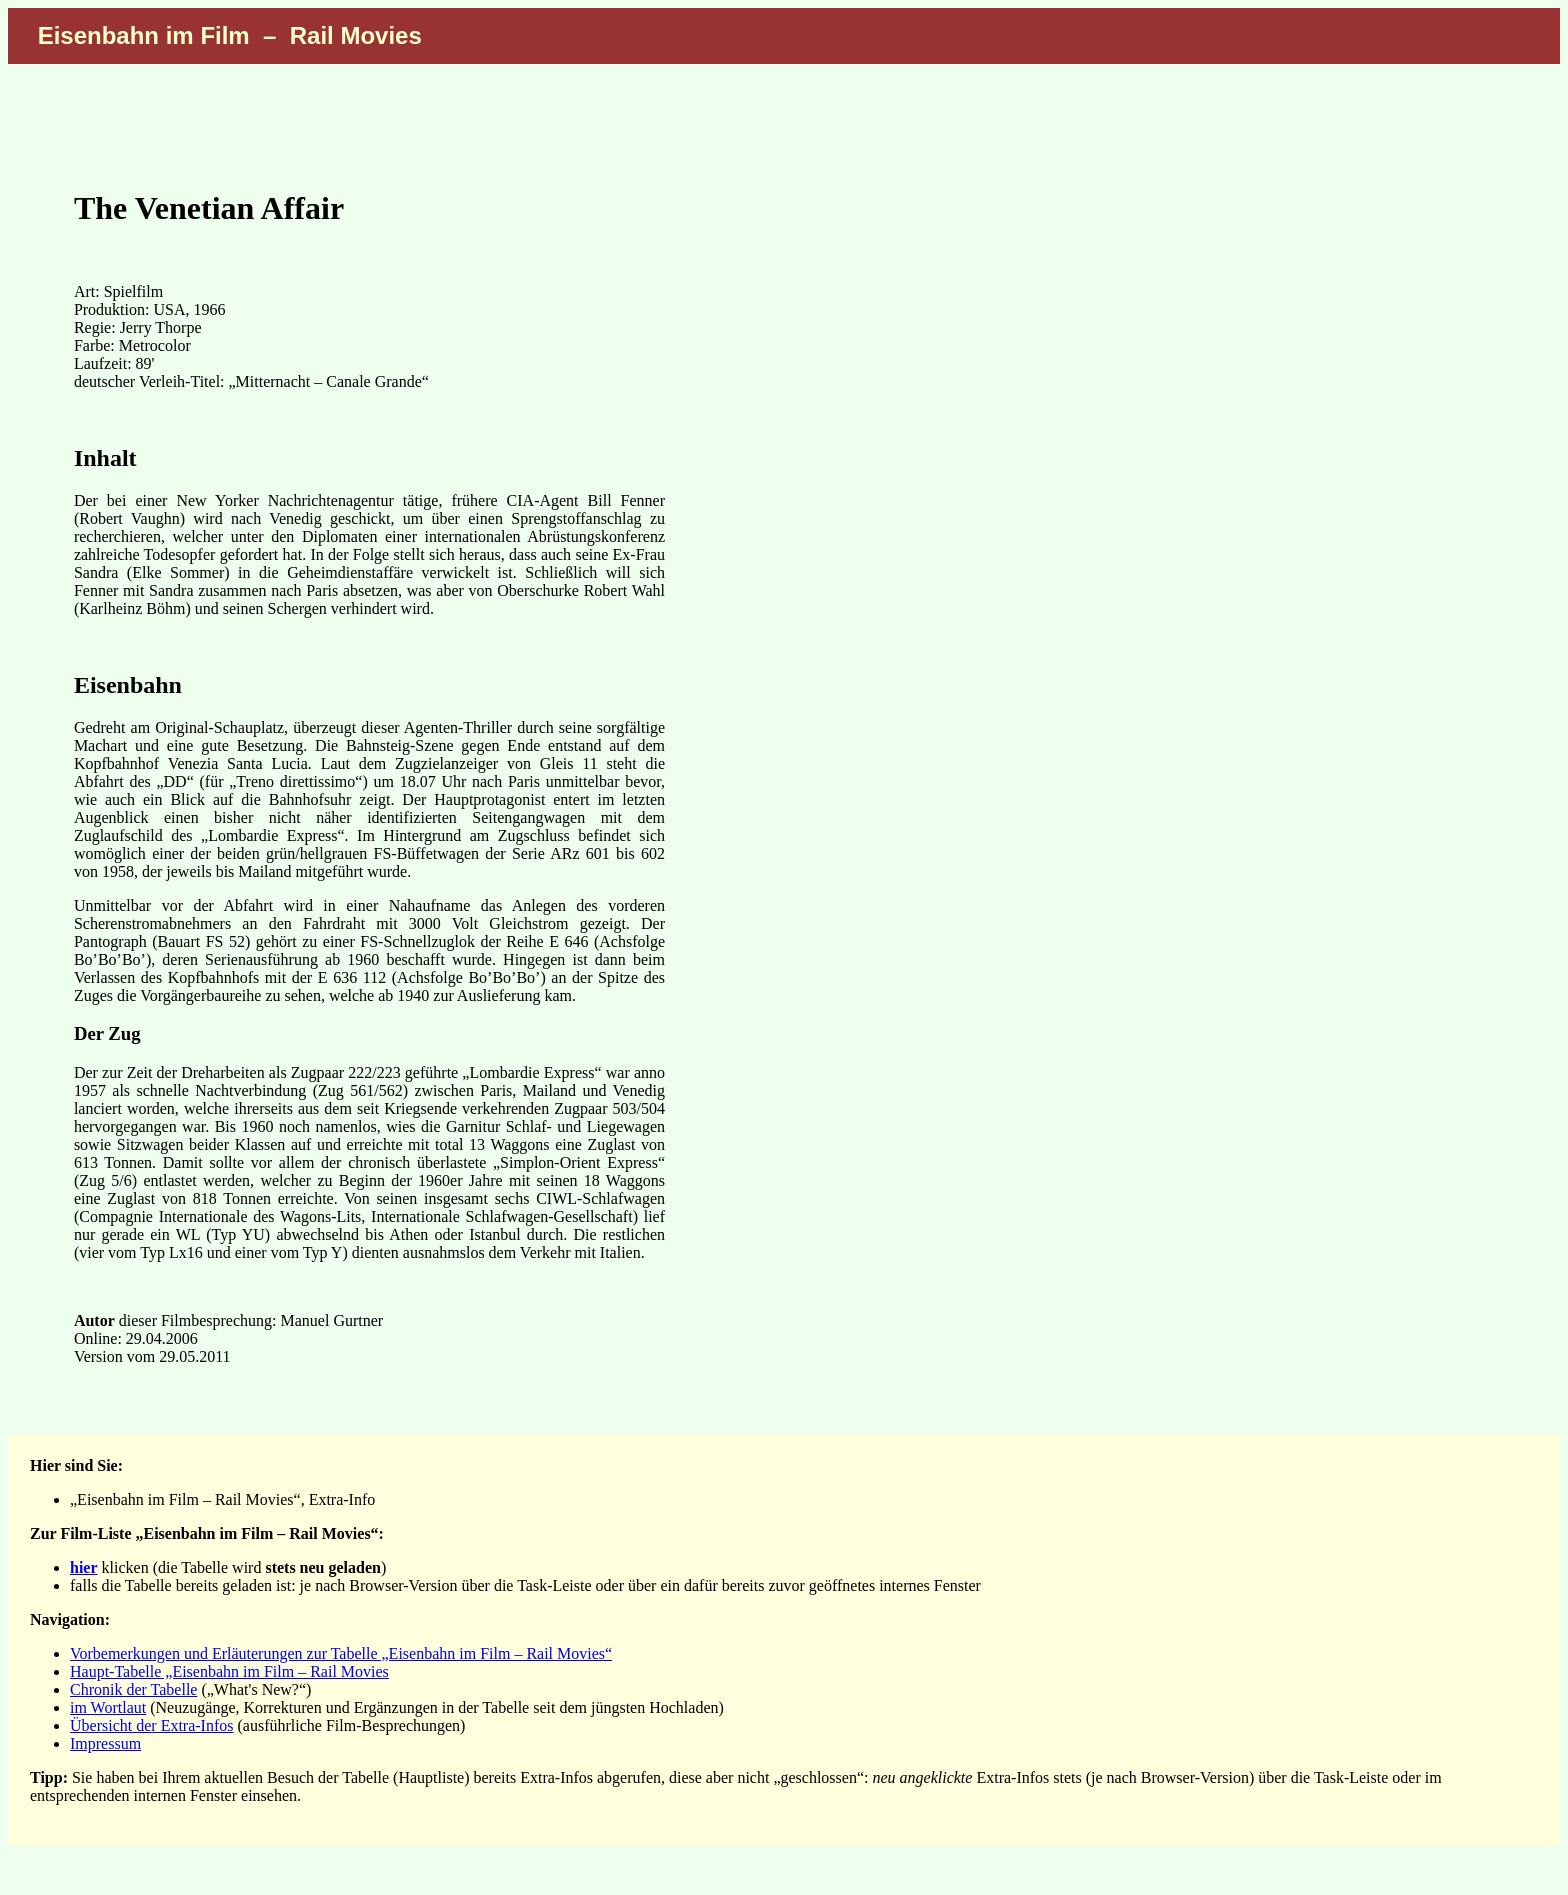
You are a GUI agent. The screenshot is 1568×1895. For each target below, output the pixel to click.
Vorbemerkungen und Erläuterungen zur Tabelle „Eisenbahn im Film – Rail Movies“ (341, 1653)
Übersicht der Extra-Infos (152, 1725)
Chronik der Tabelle (133, 1689)
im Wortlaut (108, 1707)
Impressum (105, 1743)
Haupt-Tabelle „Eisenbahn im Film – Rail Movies (229, 1671)
